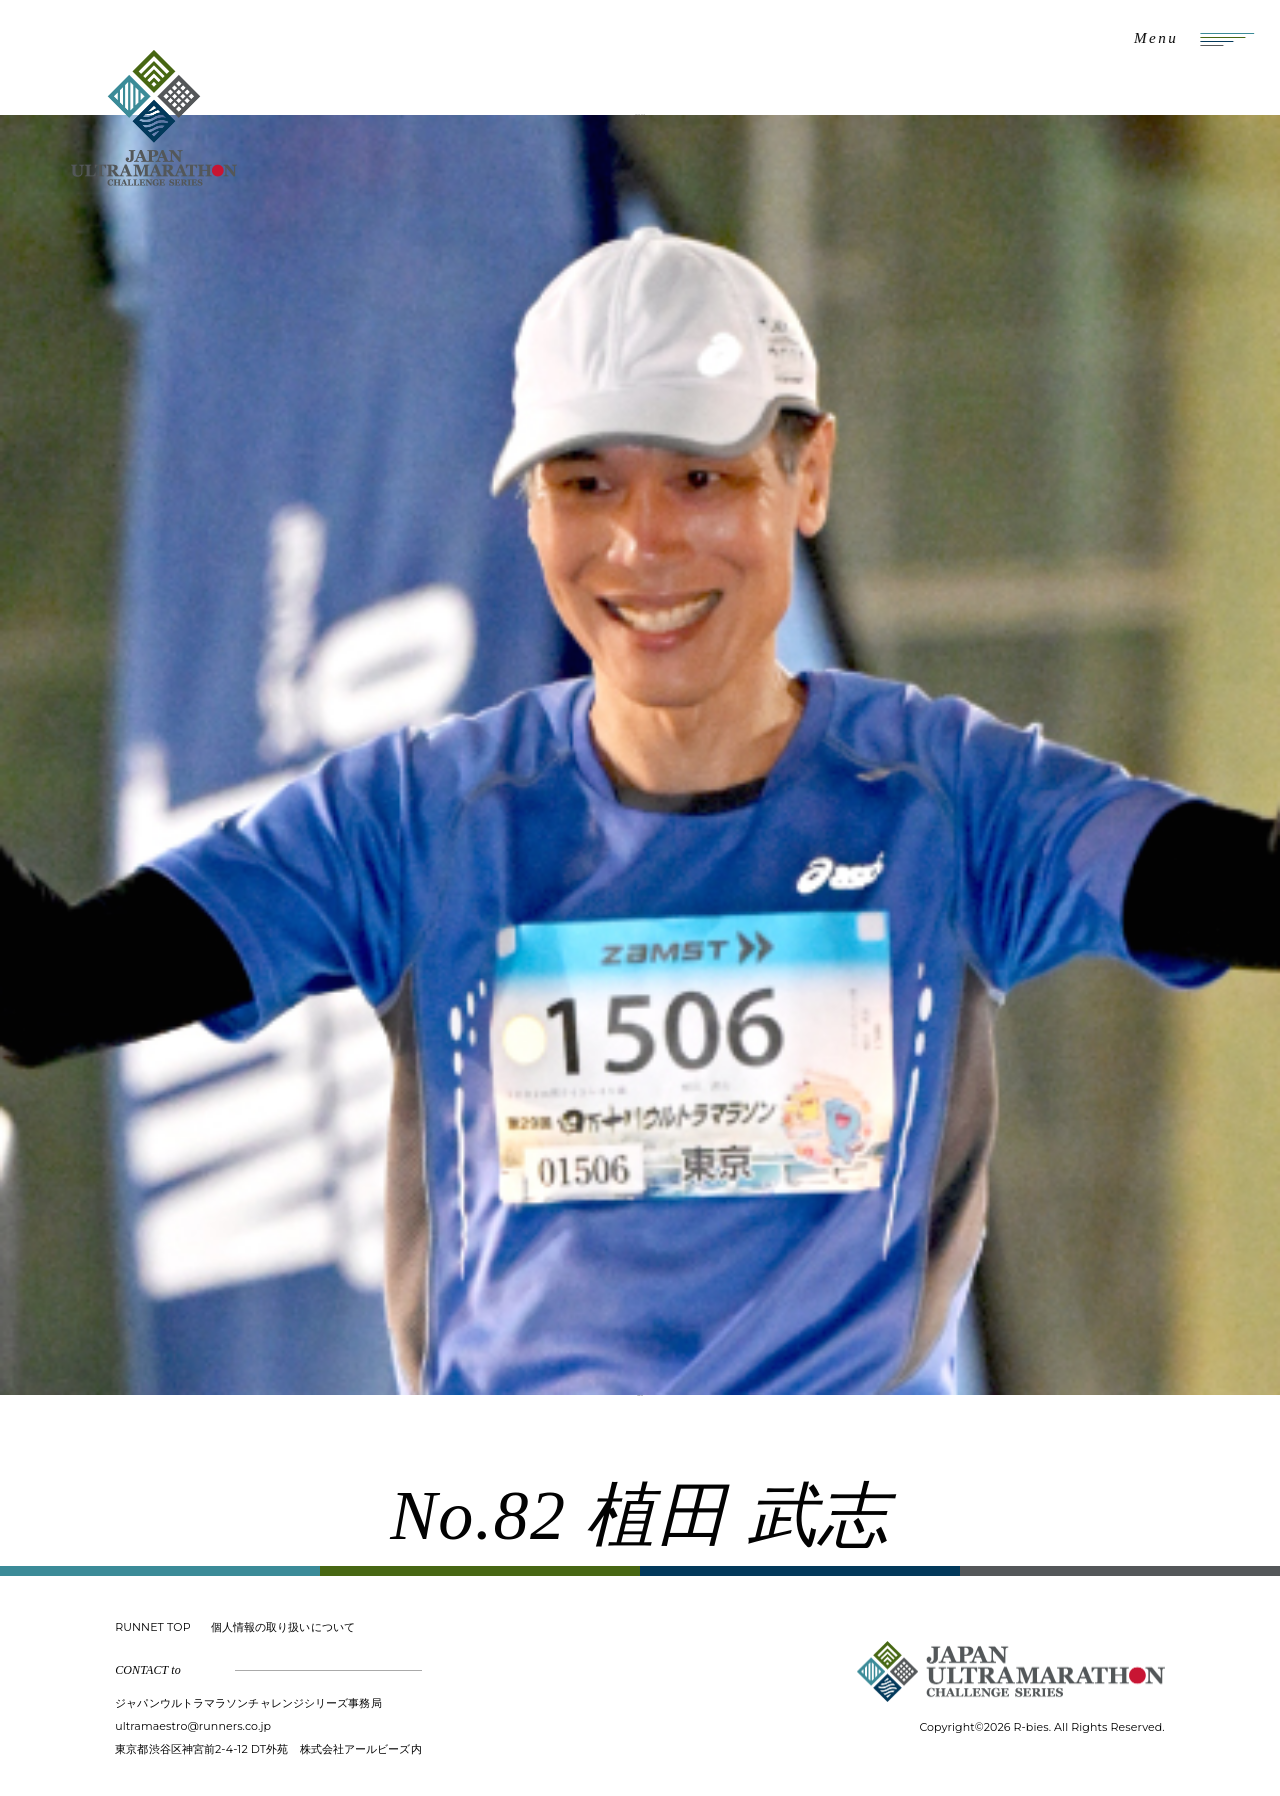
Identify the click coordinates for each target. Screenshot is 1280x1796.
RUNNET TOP (152, 1627)
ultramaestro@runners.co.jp (193, 1726)
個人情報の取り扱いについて (283, 1627)
